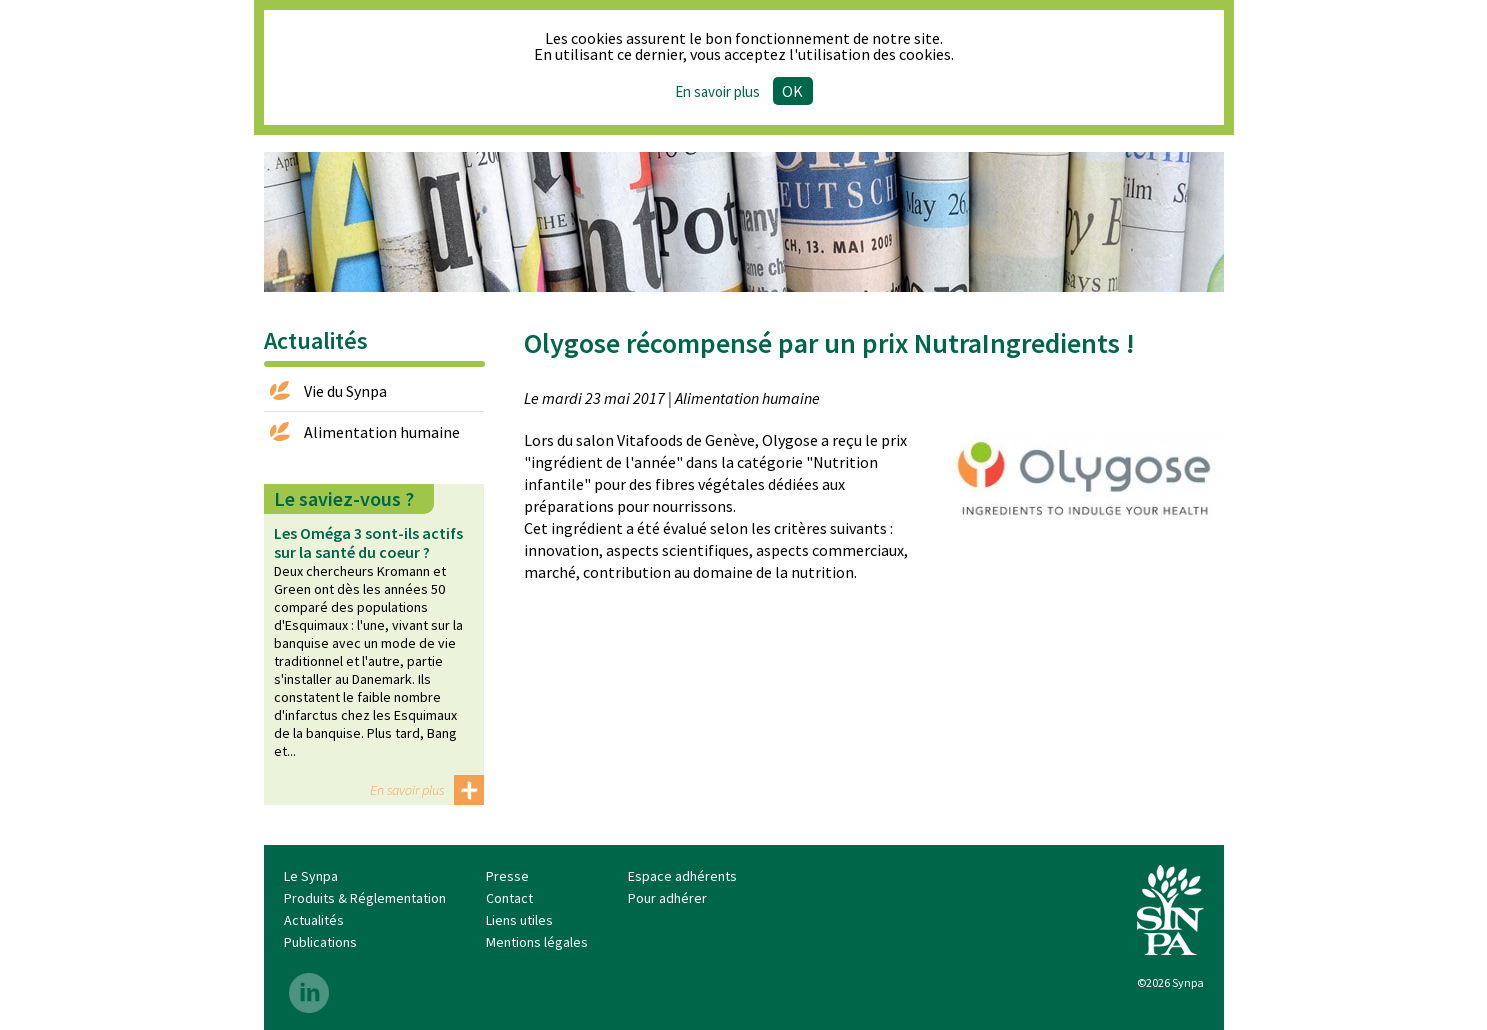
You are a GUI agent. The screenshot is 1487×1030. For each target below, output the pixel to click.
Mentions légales (537, 942)
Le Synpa (311, 876)
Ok (792, 91)
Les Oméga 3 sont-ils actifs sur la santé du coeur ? (368, 542)
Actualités (314, 920)
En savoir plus (407, 790)
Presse (507, 876)
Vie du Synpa (345, 391)
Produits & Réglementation (365, 898)
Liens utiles (519, 920)
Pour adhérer (667, 898)
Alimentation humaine (382, 432)
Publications (320, 942)
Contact (509, 898)
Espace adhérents (682, 876)
